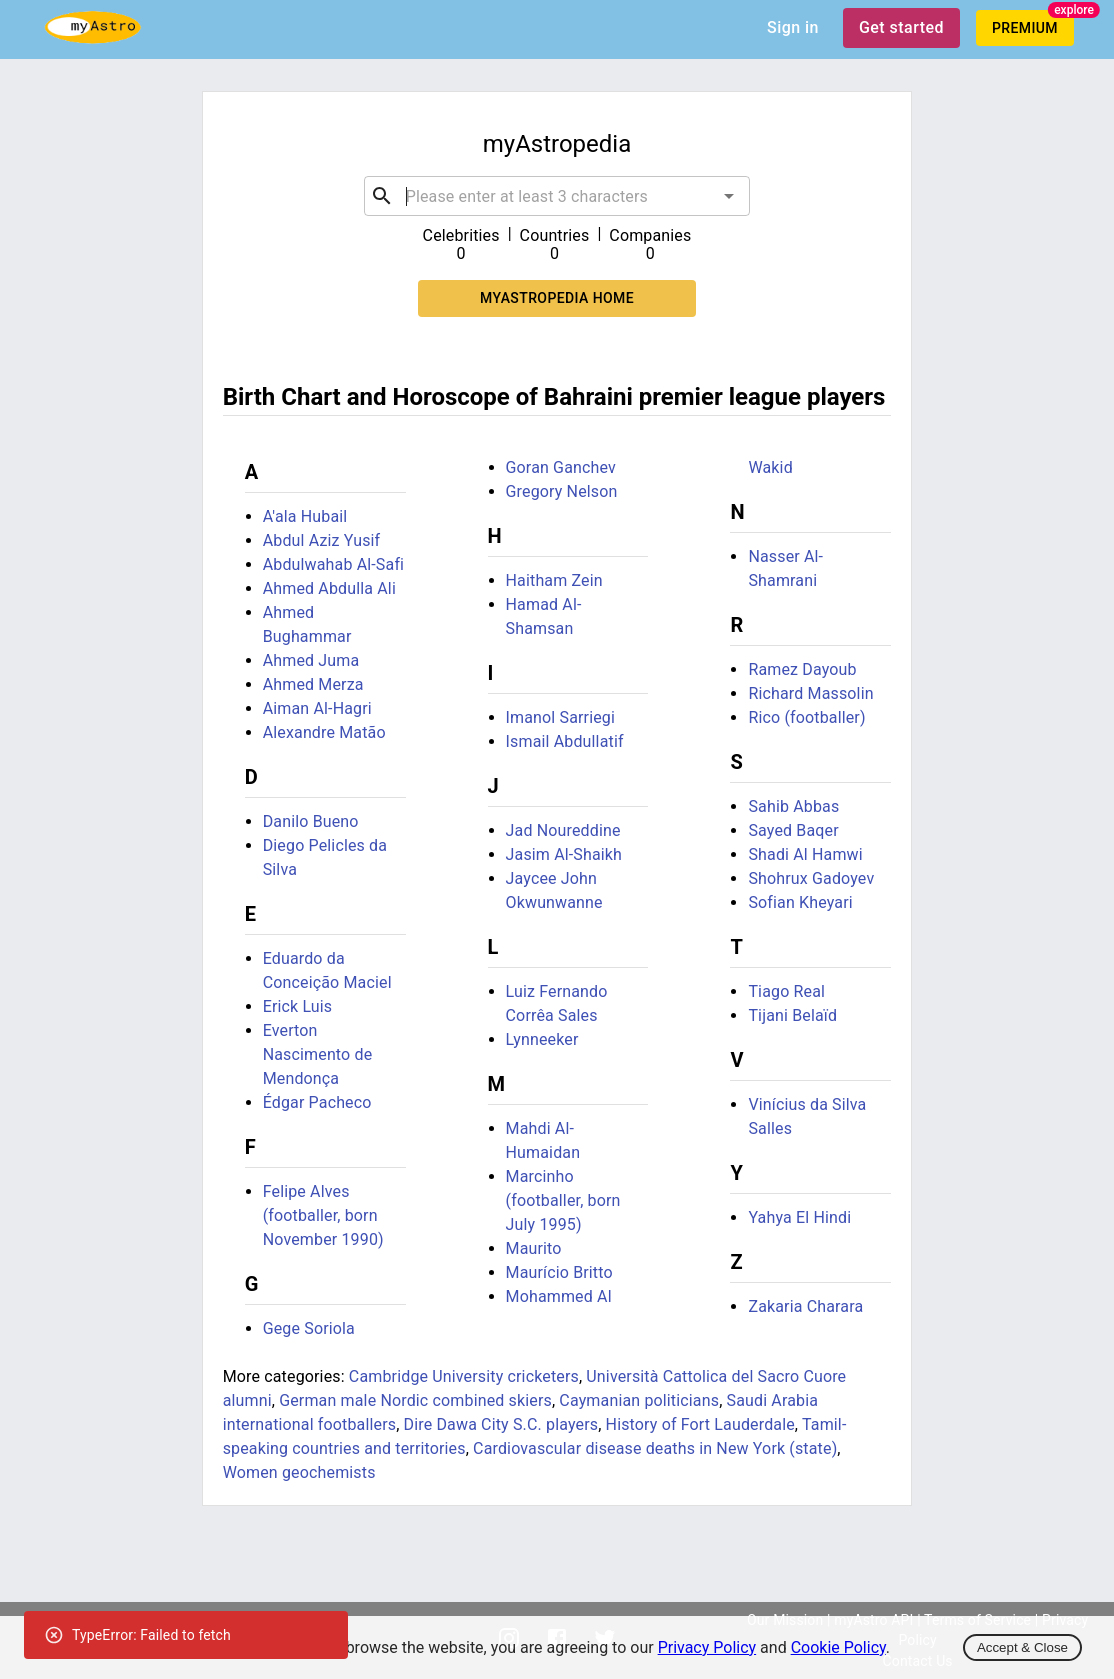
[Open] (729, 196)
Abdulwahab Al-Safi (333, 564)
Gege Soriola (309, 1328)
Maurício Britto (559, 1272)
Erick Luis (298, 1006)
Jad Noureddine (563, 830)
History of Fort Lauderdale (700, 1424)
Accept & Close (1022, 1647)
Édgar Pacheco (317, 1102)
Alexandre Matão (324, 732)
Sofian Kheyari (800, 902)
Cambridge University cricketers (464, 1376)
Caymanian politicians (639, 1400)
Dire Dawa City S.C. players (501, 1424)
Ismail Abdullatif (565, 741)
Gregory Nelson (562, 491)
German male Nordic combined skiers (415, 1400)
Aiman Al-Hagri (317, 708)
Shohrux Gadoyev (811, 878)
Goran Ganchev (561, 467)
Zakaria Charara (805, 1306)
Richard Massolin (810, 693)
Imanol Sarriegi (560, 717)
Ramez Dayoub (802, 669)
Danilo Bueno (311, 821)
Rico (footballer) (806, 717)
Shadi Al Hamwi (805, 854)
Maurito (534, 1248)
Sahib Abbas (793, 806)
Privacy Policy (707, 1647)
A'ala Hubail (305, 516)
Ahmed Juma (311, 660)
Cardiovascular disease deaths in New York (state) (655, 1448)
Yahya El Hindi (799, 1217)
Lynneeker (542, 1039)
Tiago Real (786, 991)
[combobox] (557, 196)
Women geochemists (299, 1472)
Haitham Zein (554, 580)
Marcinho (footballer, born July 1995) (563, 1200)
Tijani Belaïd (792, 1015)
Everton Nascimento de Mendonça (318, 1054)
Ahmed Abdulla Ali (329, 588)
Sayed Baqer (793, 830)
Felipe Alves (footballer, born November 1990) (323, 1215)
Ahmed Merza (313, 684)
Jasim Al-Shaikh (564, 854)
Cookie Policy (838, 1647)
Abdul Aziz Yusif (322, 540)
